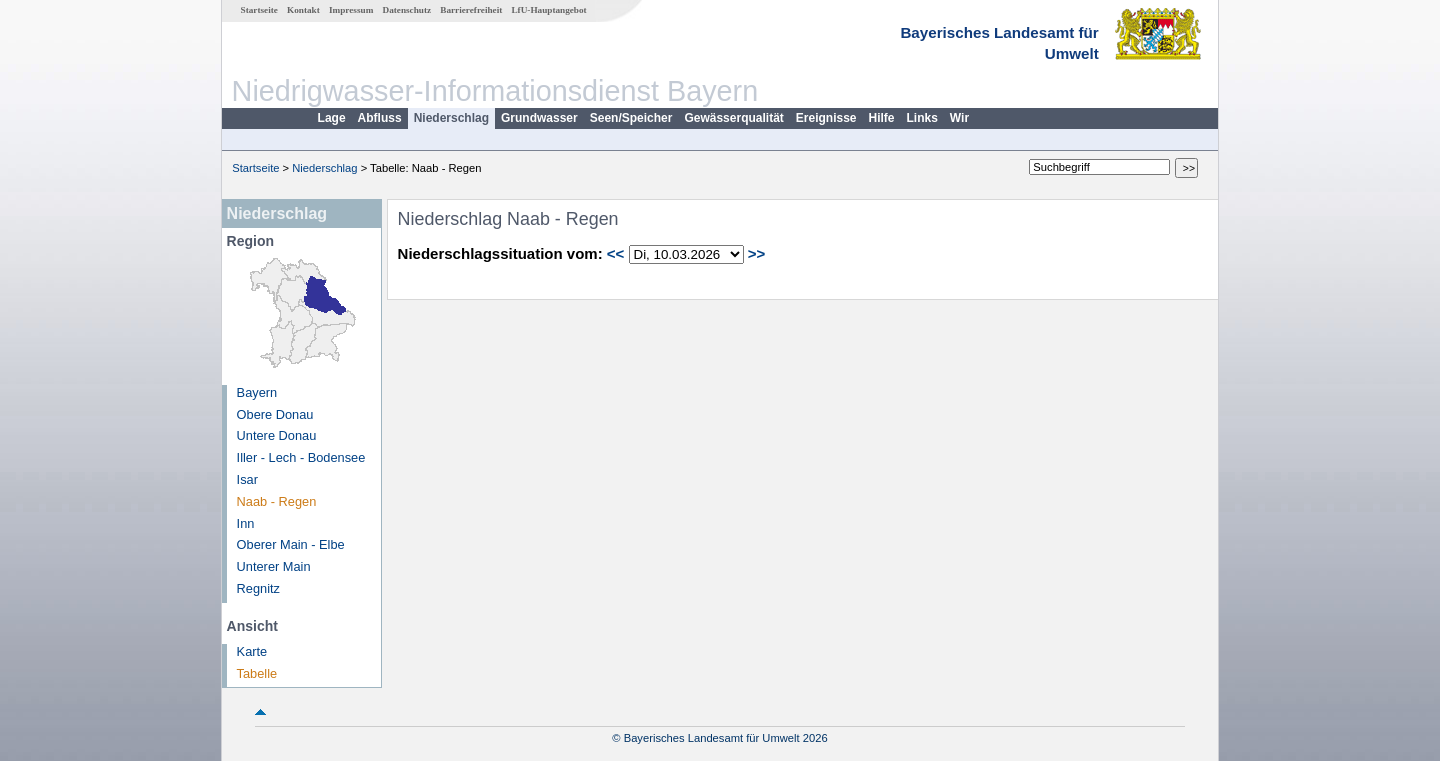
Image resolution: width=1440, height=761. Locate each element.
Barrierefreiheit (471, 10)
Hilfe (882, 118)
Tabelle (257, 673)
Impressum (351, 10)
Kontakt (303, 10)
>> (757, 253)
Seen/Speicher (631, 118)
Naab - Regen (277, 501)
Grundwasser (539, 118)
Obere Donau (275, 414)
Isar (247, 479)
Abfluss (380, 118)
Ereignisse (826, 118)
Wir (959, 118)
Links (922, 118)
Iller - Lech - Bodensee (301, 457)
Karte (252, 651)
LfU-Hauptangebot (548, 10)
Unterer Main (274, 566)
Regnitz (258, 588)
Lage (332, 118)
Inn (246, 523)
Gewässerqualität (733, 118)
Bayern (257, 392)
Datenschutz (407, 10)
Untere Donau (277, 435)
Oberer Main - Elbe (291, 544)
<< (616, 253)
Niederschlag (451, 118)
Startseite (259, 10)
